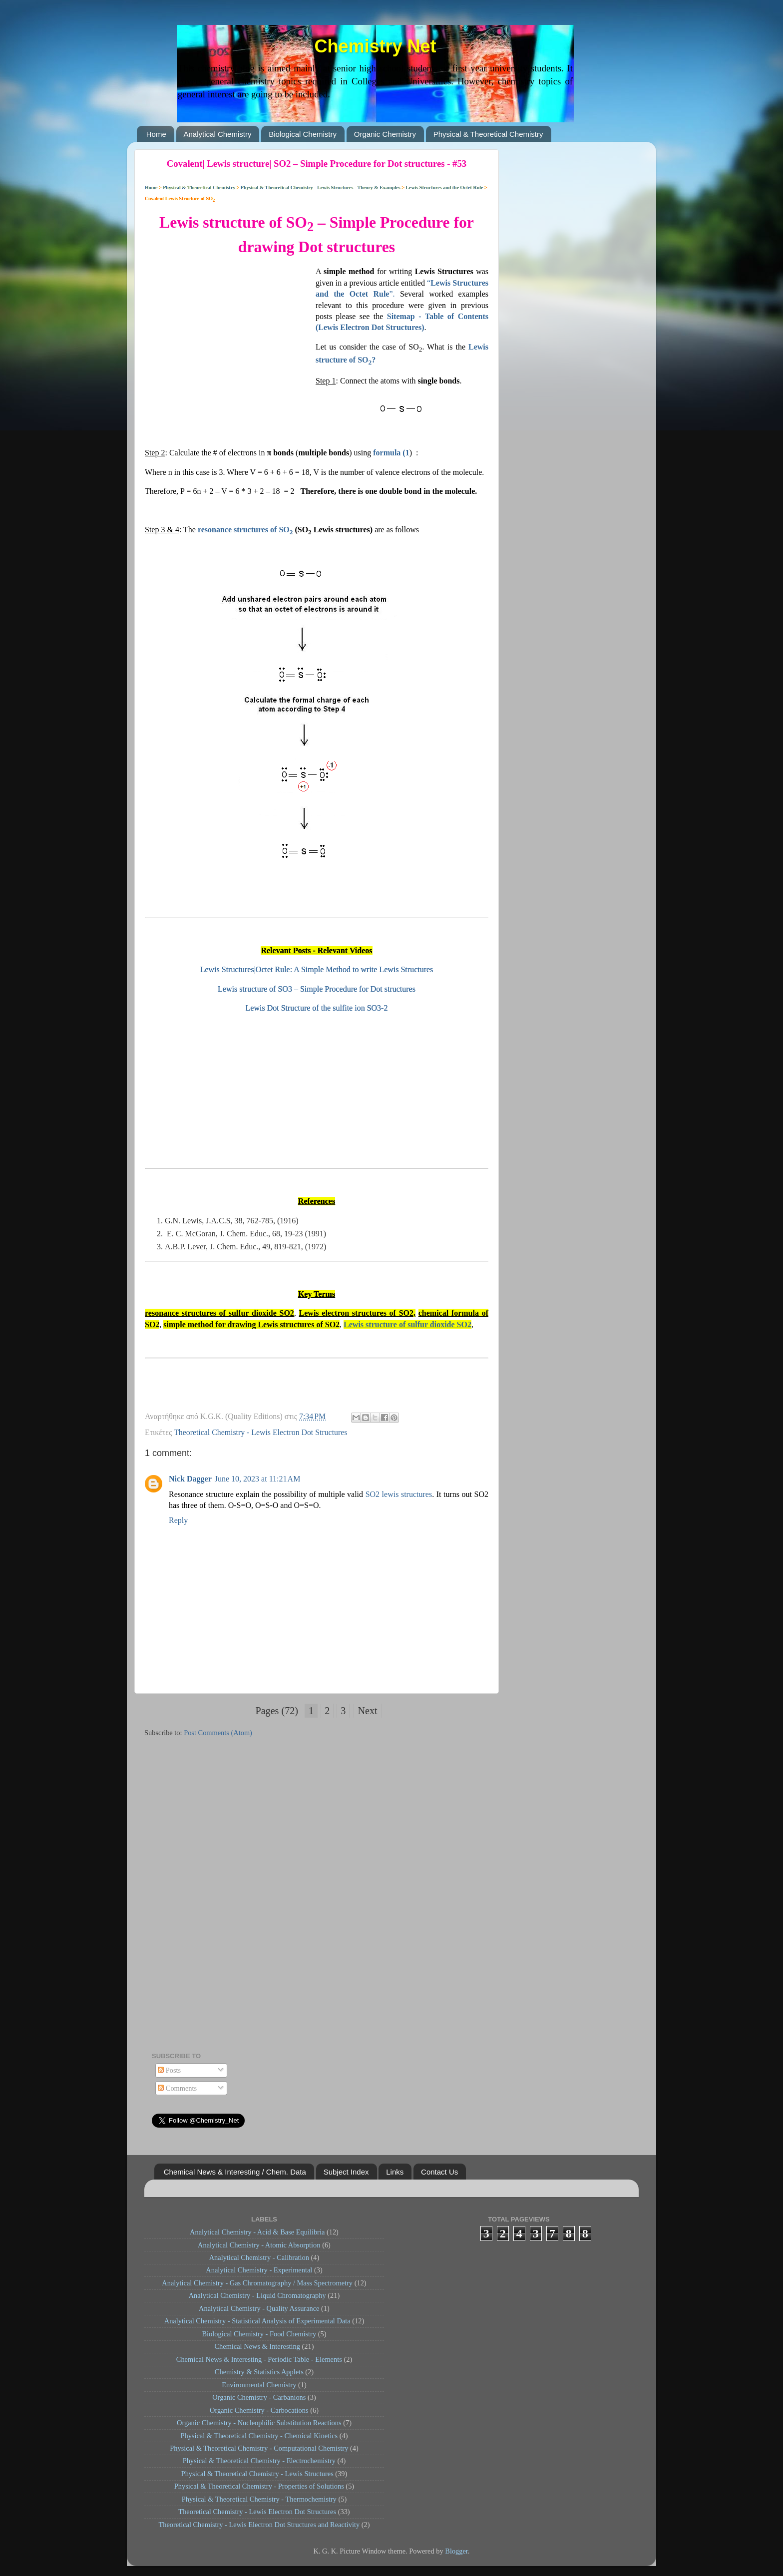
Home (156, 134)
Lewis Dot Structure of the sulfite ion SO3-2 (317, 1008)
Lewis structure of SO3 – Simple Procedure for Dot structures (316, 989)
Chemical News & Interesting (257, 2346)
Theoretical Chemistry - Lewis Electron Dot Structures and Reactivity (259, 2525)
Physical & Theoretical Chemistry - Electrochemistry (259, 2461)
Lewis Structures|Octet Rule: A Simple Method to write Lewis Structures (316, 969)
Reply (178, 1520)
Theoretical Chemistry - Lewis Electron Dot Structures (260, 1432)
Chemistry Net (375, 46)
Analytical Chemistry (218, 134)
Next (367, 1710)
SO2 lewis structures (399, 1494)
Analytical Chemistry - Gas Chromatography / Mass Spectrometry (257, 2283)
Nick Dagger (190, 1478)
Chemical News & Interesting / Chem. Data (235, 2172)
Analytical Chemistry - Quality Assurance (259, 2308)
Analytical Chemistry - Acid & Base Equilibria (257, 2232)
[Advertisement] (230, 329)
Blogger (456, 2551)
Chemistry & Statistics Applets (259, 2372)
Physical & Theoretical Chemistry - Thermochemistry (259, 2499)
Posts (169, 2070)
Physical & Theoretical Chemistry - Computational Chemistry (259, 2448)
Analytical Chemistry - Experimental (259, 2270)
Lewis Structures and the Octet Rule (444, 187)
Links (394, 2172)
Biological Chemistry (303, 134)
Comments (177, 2088)
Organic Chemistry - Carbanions (259, 2397)
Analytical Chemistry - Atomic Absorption (259, 2245)
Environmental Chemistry (259, 2385)
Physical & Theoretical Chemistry (488, 134)
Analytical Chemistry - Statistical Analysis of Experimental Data (257, 2321)
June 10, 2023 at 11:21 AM (258, 1478)
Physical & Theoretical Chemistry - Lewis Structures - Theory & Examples (319, 187)
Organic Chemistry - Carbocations (259, 2410)
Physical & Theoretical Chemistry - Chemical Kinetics (259, 2436)
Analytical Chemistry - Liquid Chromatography (257, 2295)
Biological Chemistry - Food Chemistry (259, 2334)
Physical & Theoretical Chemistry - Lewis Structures (257, 2474)
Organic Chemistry (385, 134)
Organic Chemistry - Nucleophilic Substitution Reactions (259, 2423)
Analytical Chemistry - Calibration (259, 2257)
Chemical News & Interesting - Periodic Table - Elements (259, 2359)
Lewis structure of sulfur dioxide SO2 (407, 1324)
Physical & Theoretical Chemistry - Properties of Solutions (259, 2486)
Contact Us (439, 2172)
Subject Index (346, 2172)
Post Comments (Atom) (218, 1733)
